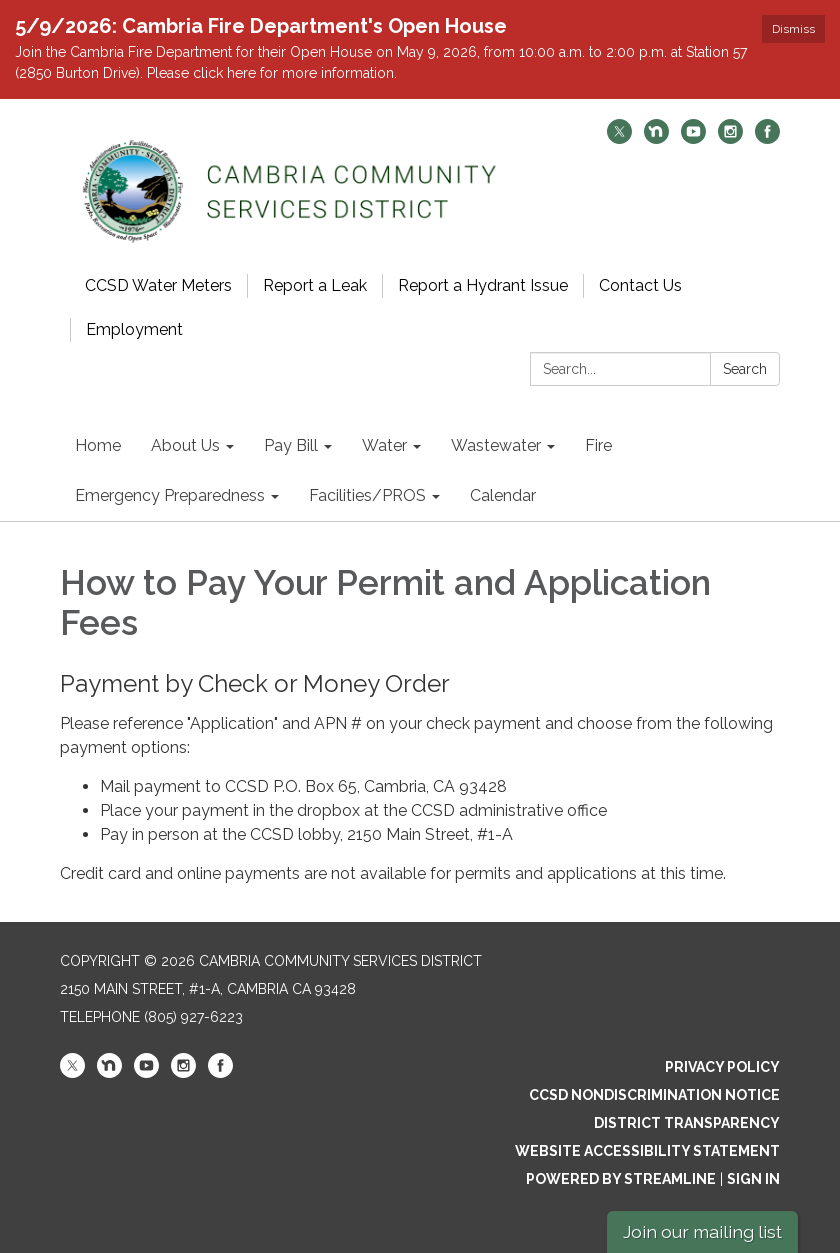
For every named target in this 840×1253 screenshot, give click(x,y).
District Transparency (687, 1123)
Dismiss (793, 29)
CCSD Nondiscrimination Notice (654, 1095)
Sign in (753, 1179)
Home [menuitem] (98, 445)
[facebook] (767, 138)
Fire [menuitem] (598, 445)
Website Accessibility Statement (647, 1151)
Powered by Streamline (621, 1179)
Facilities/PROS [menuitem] (367, 495)
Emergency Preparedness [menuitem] (170, 495)
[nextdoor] (656, 138)
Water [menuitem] (384, 445)
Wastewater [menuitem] (496, 445)
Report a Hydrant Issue (483, 285)
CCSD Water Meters (158, 285)
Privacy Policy (722, 1067)
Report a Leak (315, 285)
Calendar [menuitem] (503, 495)
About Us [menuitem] (185, 445)
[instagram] (730, 138)
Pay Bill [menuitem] (291, 445)
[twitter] (619, 138)
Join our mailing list (702, 1231)
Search (745, 369)
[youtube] (693, 138)
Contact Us (640, 285)
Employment (134, 329)
